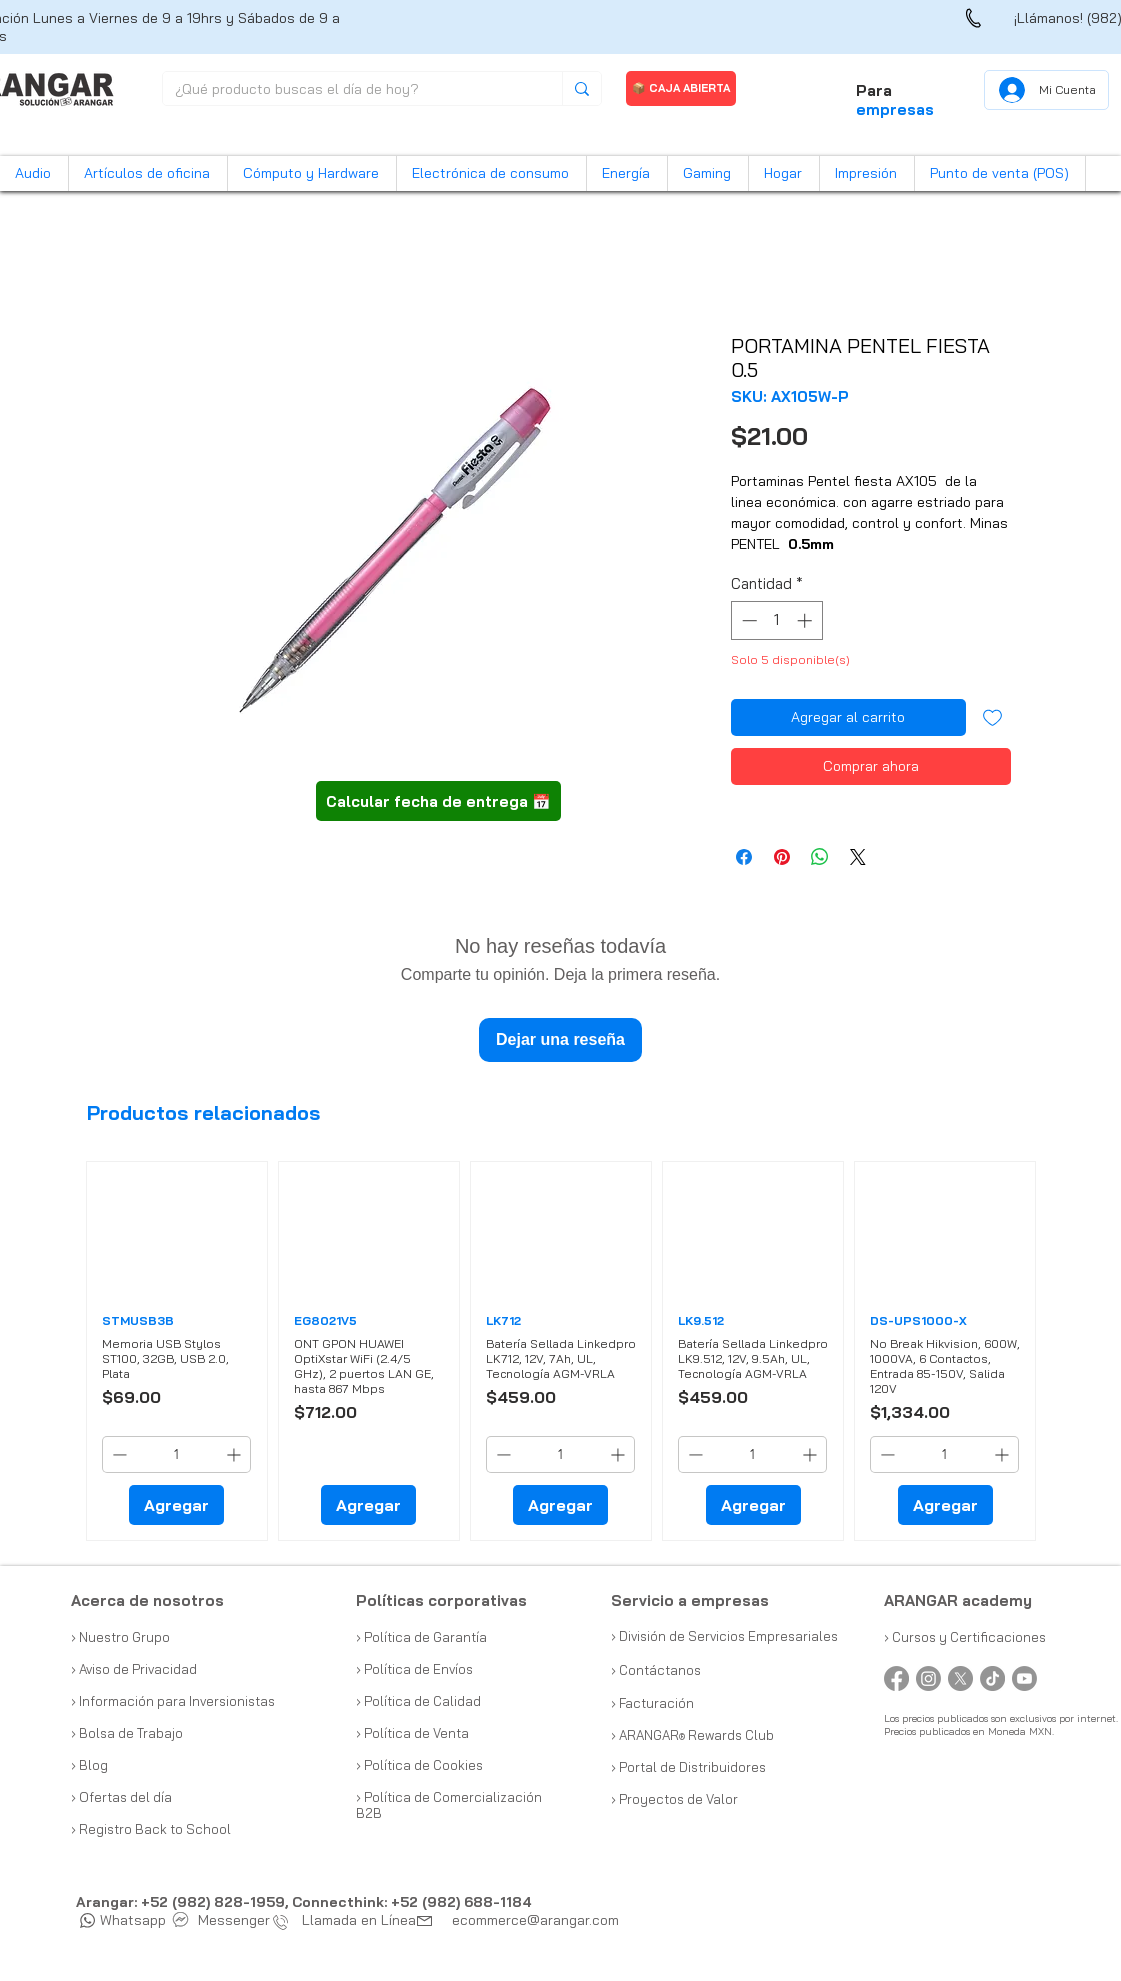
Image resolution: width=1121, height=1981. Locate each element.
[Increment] (806, 620)
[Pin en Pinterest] (782, 857)
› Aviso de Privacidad (134, 1669)
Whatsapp (123, 1920)
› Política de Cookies (419, 1765)
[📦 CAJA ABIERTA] (681, 88)
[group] (561, 1351)
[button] (34, 173)
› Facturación (652, 1703)
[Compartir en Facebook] (744, 857)
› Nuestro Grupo (120, 1637)
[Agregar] (176, 1505)
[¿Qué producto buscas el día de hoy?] (347, 90)
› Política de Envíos (414, 1669)
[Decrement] (747, 620)
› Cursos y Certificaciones (965, 1637)
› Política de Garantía (421, 1637)
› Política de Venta (412, 1733)
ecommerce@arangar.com (535, 1920)
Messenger (222, 1920)
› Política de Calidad (418, 1701)
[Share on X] (858, 857)
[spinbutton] (776, 620)
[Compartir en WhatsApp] (820, 857)
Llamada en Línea (349, 1920)
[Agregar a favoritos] (992, 717)
